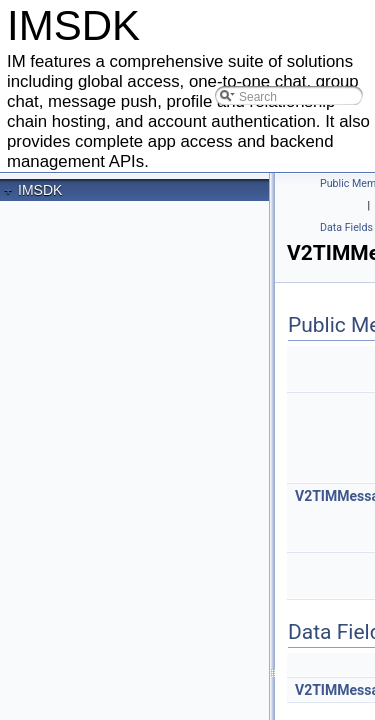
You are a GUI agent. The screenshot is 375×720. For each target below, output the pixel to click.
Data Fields (346, 227)
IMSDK (40, 190)
